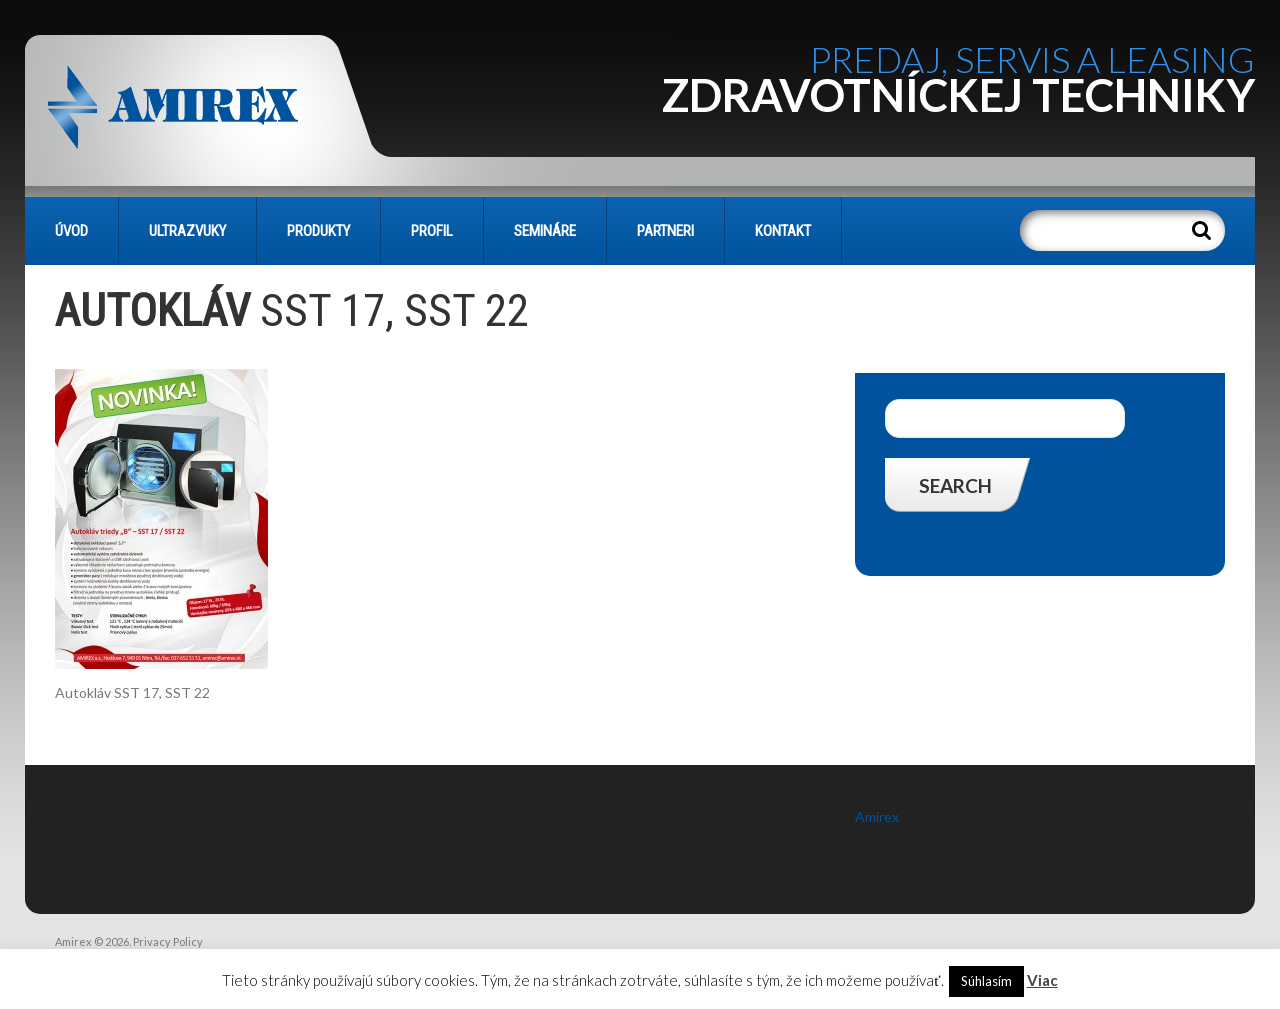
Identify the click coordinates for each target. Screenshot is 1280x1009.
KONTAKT (783, 231)
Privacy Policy (168, 941)
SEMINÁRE (545, 231)
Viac (1042, 980)
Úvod (71, 231)
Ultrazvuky (187, 231)
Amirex (877, 816)
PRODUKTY (318, 231)
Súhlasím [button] (986, 981)
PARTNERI (665, 231)
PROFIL (432, 231)
